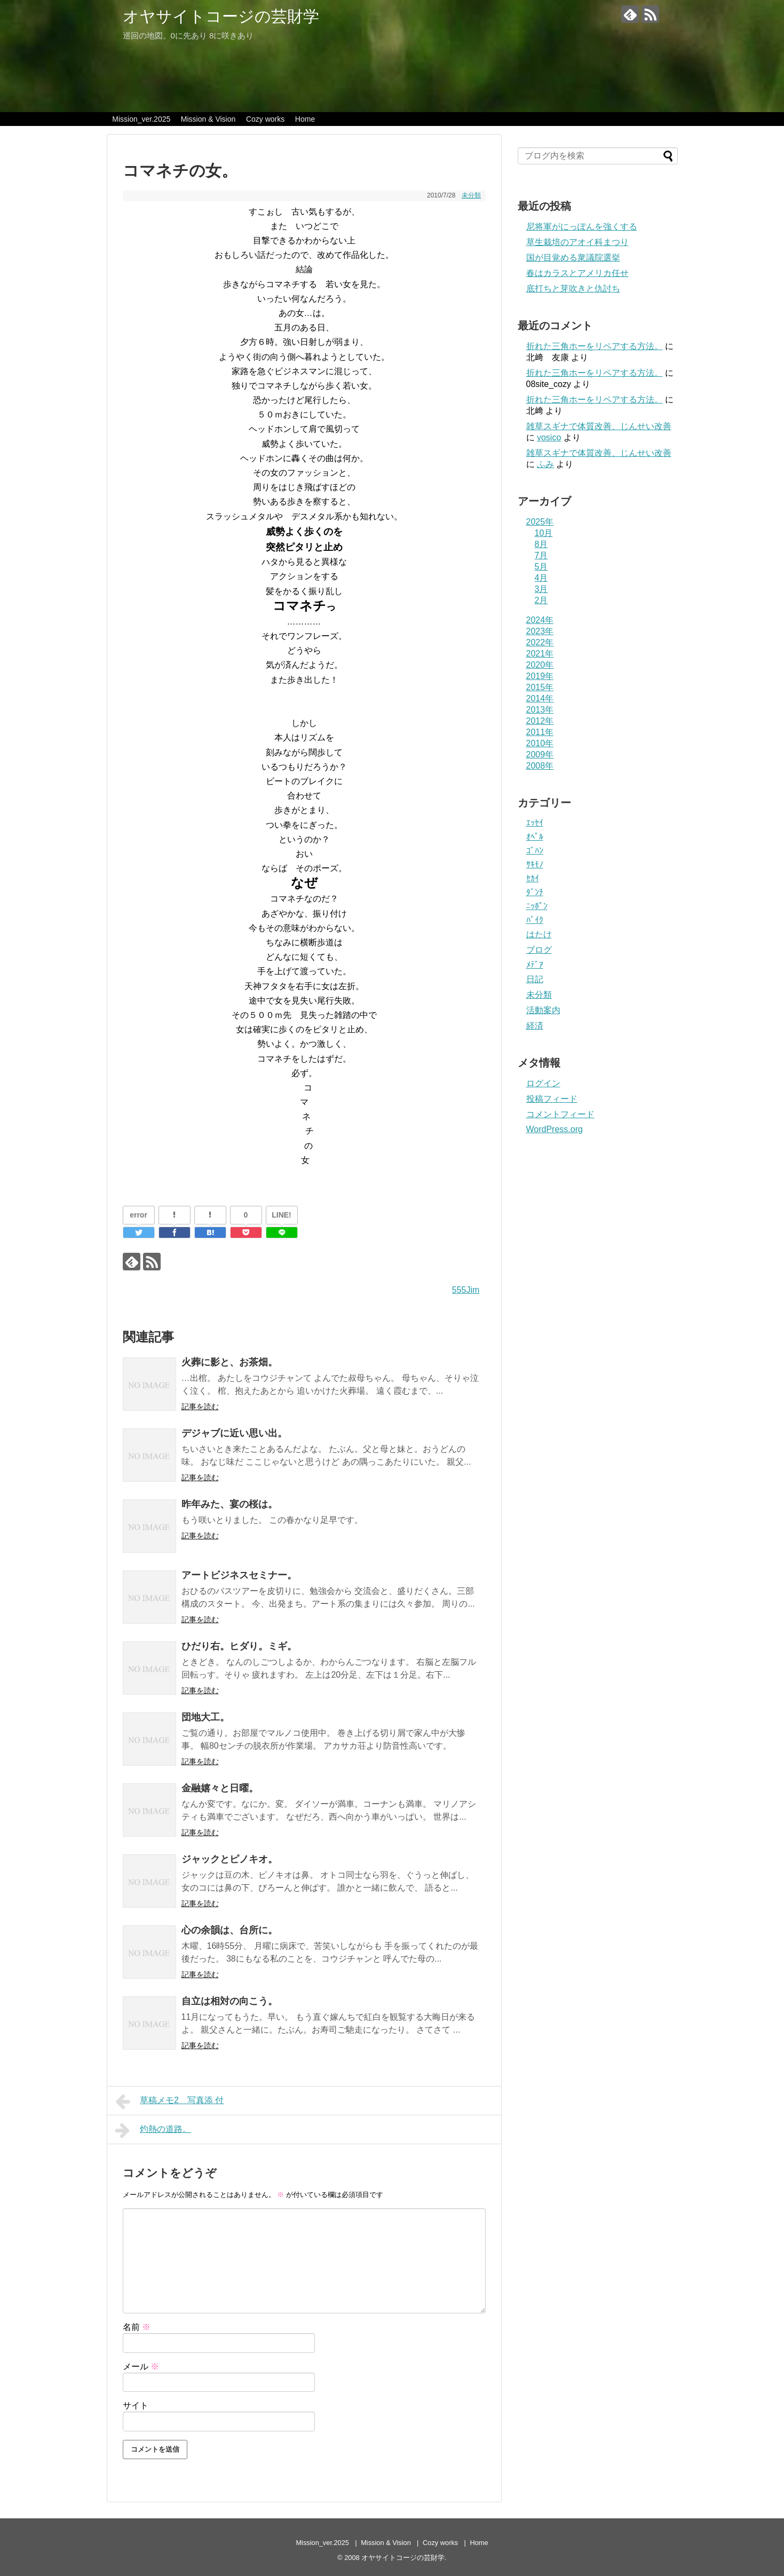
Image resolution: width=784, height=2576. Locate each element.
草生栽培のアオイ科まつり (577, 242)
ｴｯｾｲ (534, 822)
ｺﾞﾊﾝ (534, 850)
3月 (541, 589)
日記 (534, 979)
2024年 (540, 620)
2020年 (540, 664)
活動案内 (543, 1010)
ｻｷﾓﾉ (534, 864)
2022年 (540, 642)
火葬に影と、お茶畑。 (229, 1362)
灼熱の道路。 (153, 2130)
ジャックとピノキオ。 (229, 1859)
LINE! (281, 1215)
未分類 (471, 195)
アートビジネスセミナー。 (239, 1575)
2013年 (540, 709)
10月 (544, 533)
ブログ (539, 949)
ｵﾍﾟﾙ (534, 836)
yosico (549, 437)
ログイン (543, 1083)
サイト (135, 2405)
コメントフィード (560, 1114)
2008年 (540, 765)
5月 (541, 566)
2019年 (540, 676)
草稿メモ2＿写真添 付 (169, 2101)
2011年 (540, 732)
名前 (137, 2327)
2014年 (540, 698)
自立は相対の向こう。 (229, 2001)
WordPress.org (554, 1129)
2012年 (540, 720)
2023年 (540, 631)
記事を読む (200, 1406)
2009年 (540, 754)
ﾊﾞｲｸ (534, 919)
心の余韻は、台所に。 (229, 1930)
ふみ (545, 464)
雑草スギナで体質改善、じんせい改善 (598, 426)
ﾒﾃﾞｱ (534, 964)
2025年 (540, 521)
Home (305, 119)
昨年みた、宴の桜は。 (229, 1504)
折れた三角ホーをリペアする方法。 (594, 346)
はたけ (539, 934)
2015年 (540, 687)
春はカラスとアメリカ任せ (577, 273)
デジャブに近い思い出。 (234, 1433)
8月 (541, 544)
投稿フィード (551, 1098)
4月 (541, 577)
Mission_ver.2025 (141, 119)
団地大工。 (205, 1717)
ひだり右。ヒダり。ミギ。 (239, 1646)
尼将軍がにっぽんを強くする (581, 226)
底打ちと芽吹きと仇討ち (573, 288)
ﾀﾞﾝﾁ (534, 892)
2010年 (540, 743)
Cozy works (265, 119)
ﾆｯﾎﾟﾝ (537, 906)
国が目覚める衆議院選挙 (573, 257)
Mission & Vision (208, 119)
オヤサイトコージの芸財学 (221, 16)
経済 (534, 1025)
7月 (541, 555)
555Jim (466, 1289)
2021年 (540, 653)
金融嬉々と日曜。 (219, 1788)
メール (141, 2366)
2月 (541, 600)
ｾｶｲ (532, 878)
